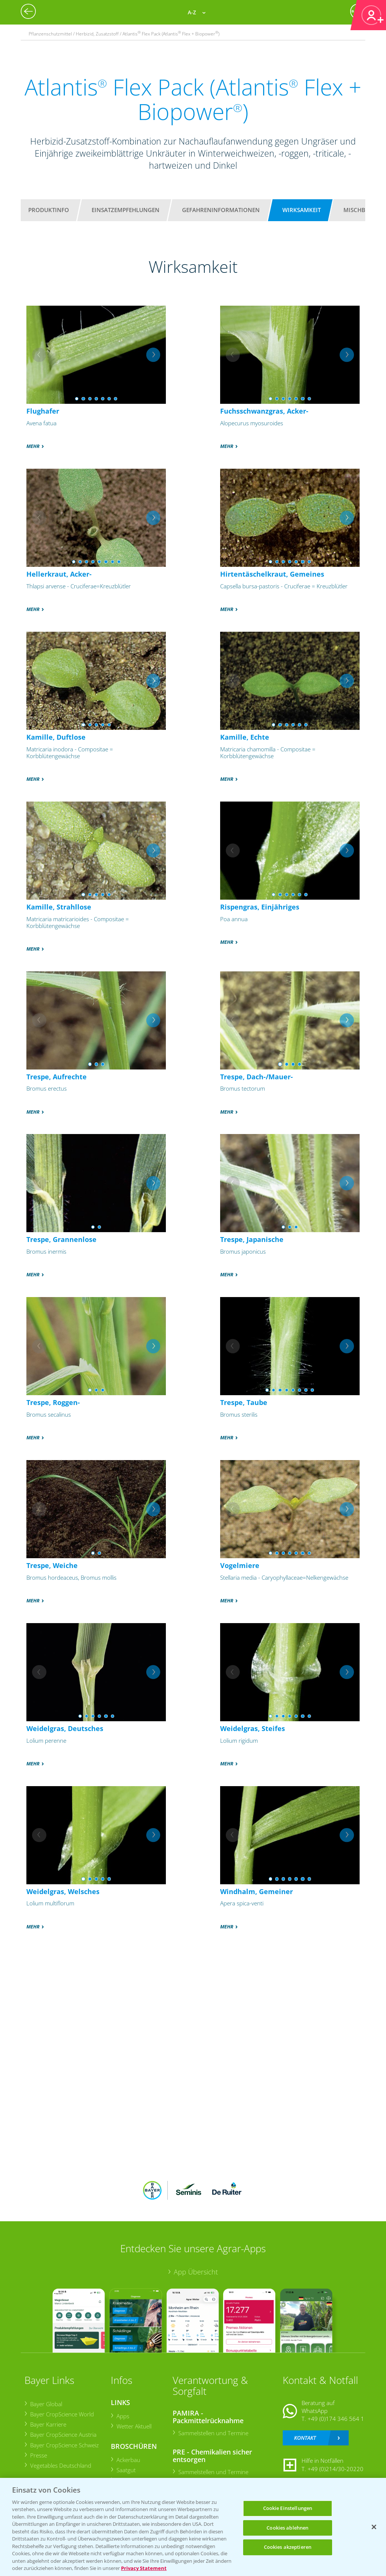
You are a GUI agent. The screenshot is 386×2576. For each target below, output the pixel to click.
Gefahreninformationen (221, 210)
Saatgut (125, 2470)
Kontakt (305, 2437)
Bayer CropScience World (61, 2414)
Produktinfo (48, 210)
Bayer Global (46, 2404)
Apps (122, 2416)
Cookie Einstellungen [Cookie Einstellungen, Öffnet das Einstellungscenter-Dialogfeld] (287, 2508)
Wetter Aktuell (133, 2426)
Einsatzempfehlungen (125, 210)
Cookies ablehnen (287, 2527)
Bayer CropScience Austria (63, 2434)
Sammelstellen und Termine (213, 2433)
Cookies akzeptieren (287, 2547)
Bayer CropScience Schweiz (64, 2445)
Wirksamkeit (301, 210)
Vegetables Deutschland (60, 2465)
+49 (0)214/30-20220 (335, 2469)
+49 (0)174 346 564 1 (336, 2418)
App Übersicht (196, 2271)
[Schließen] (374, 2527)
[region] (193, 2527)
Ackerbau (128, 2460)
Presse (38, 2455)
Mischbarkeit (363, 210)
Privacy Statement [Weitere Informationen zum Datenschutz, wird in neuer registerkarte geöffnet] (144, 2568)
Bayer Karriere (48, 2424)
